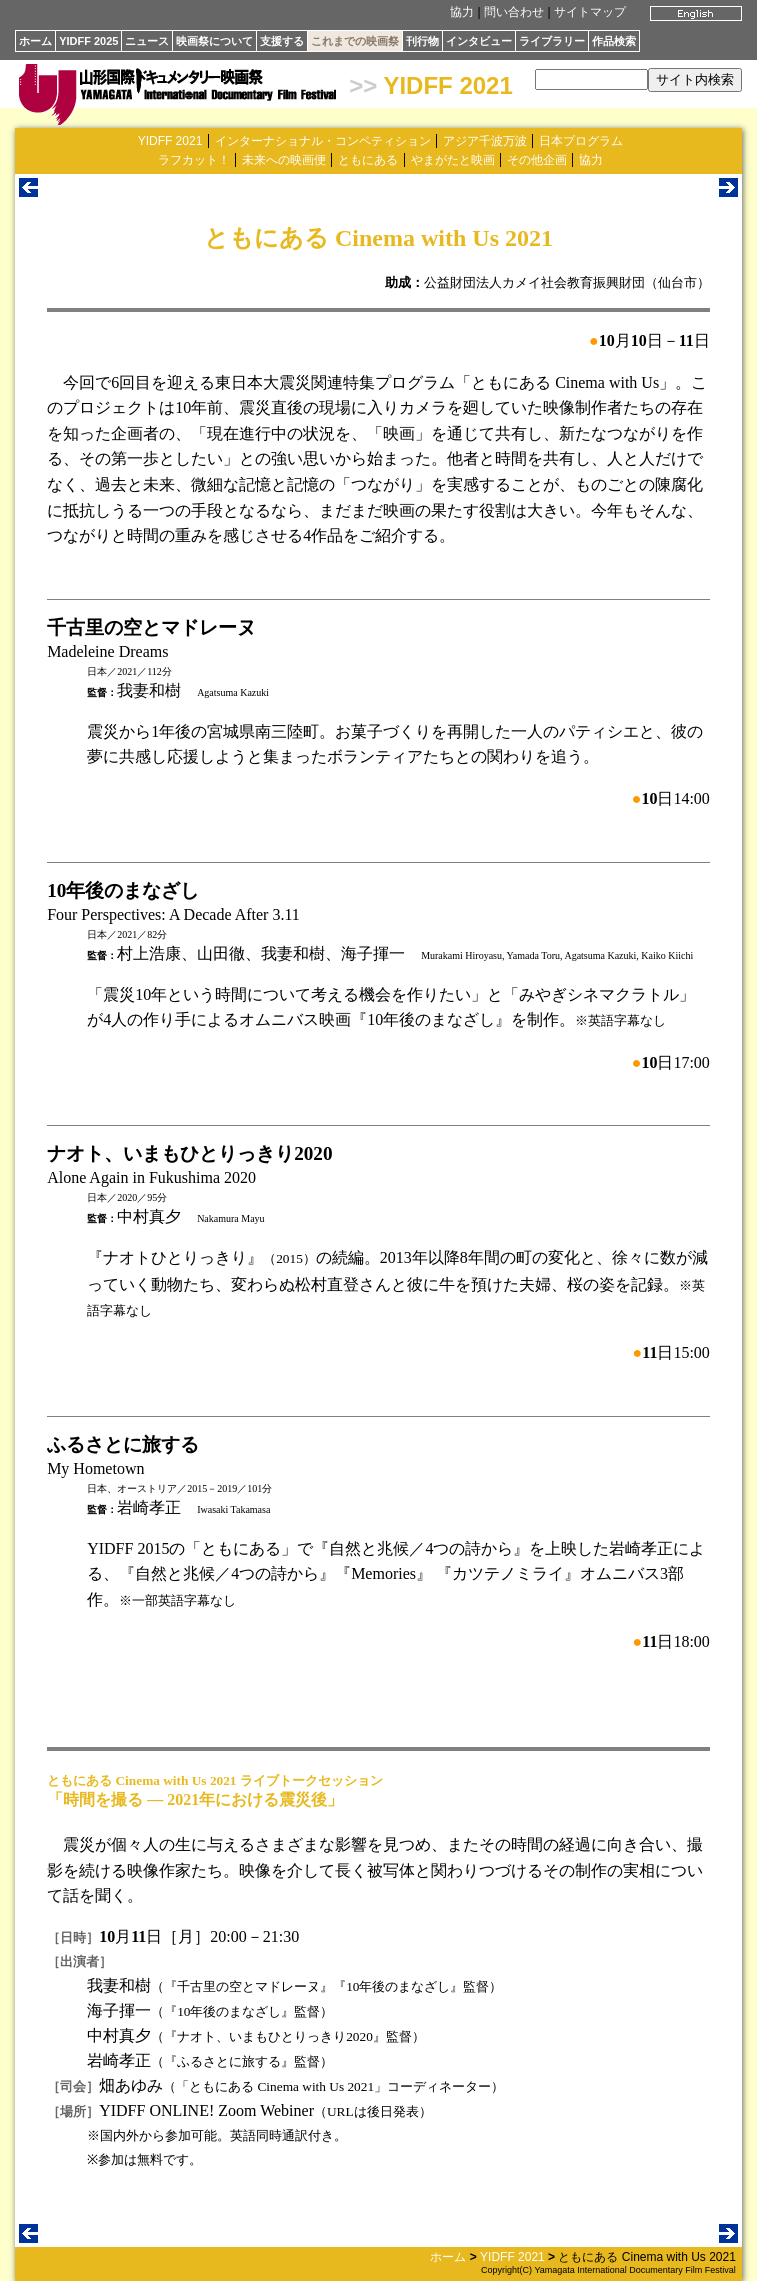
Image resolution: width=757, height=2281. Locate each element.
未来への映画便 (284, 160)
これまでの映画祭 (355, 41)
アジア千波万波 (485, 141)
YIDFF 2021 (447, 85)
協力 (462, 12)
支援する (282, 41)
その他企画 (537, 160)
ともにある (368, 160)
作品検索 (614, 41)
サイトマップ (590, 12)
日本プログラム (581, 141)
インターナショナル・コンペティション (323, 141)
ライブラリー (552, 41)
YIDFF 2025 (88, 41)
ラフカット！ (194, 160)
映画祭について (214, 41)
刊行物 (422, 41)
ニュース (147, 41)
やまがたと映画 (453, 160)
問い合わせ (514, 12)
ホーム (35, 41)
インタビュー (479, 41)
